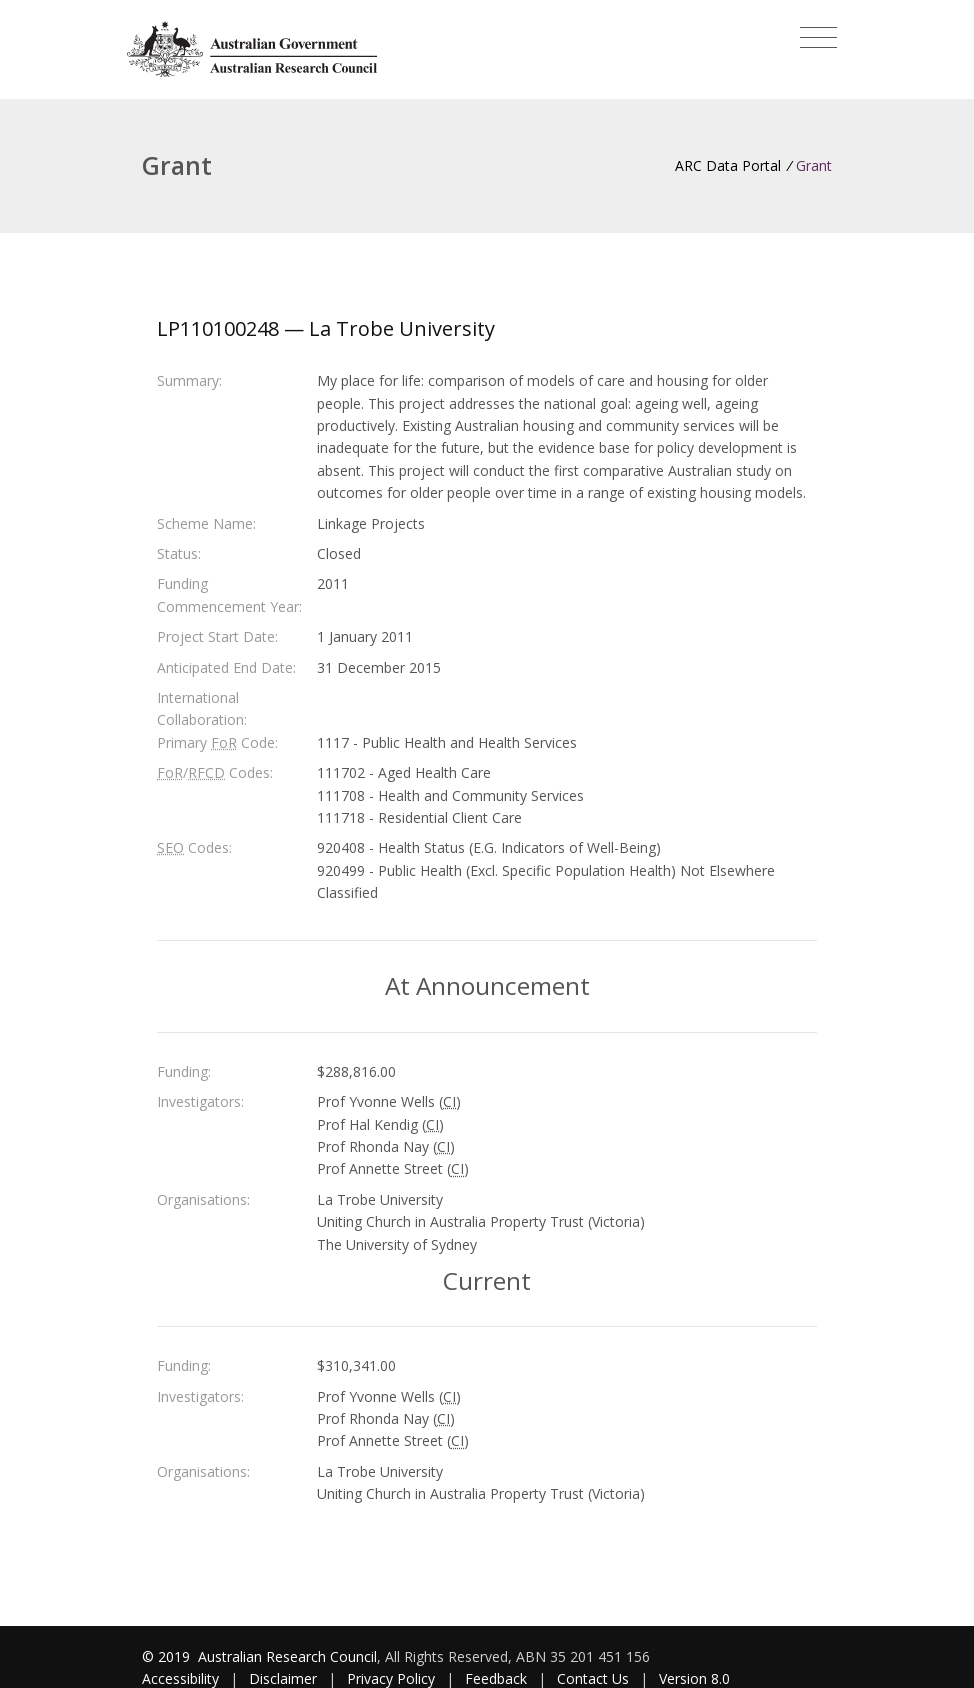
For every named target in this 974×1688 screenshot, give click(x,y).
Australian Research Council (287, 1656)
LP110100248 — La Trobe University (326, 328)
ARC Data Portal (728, 165)
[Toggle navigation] (818, 38)
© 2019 (168, 1656)
